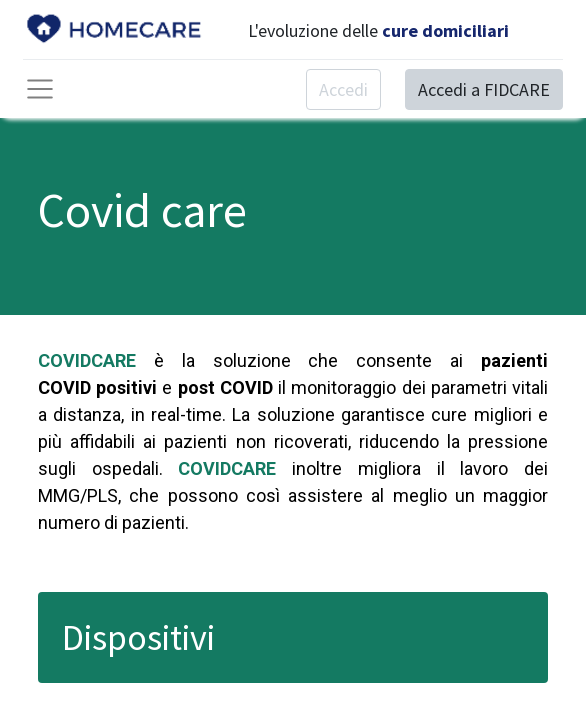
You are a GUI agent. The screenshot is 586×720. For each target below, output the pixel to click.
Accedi (343, 89)
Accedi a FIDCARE (484, 89)
